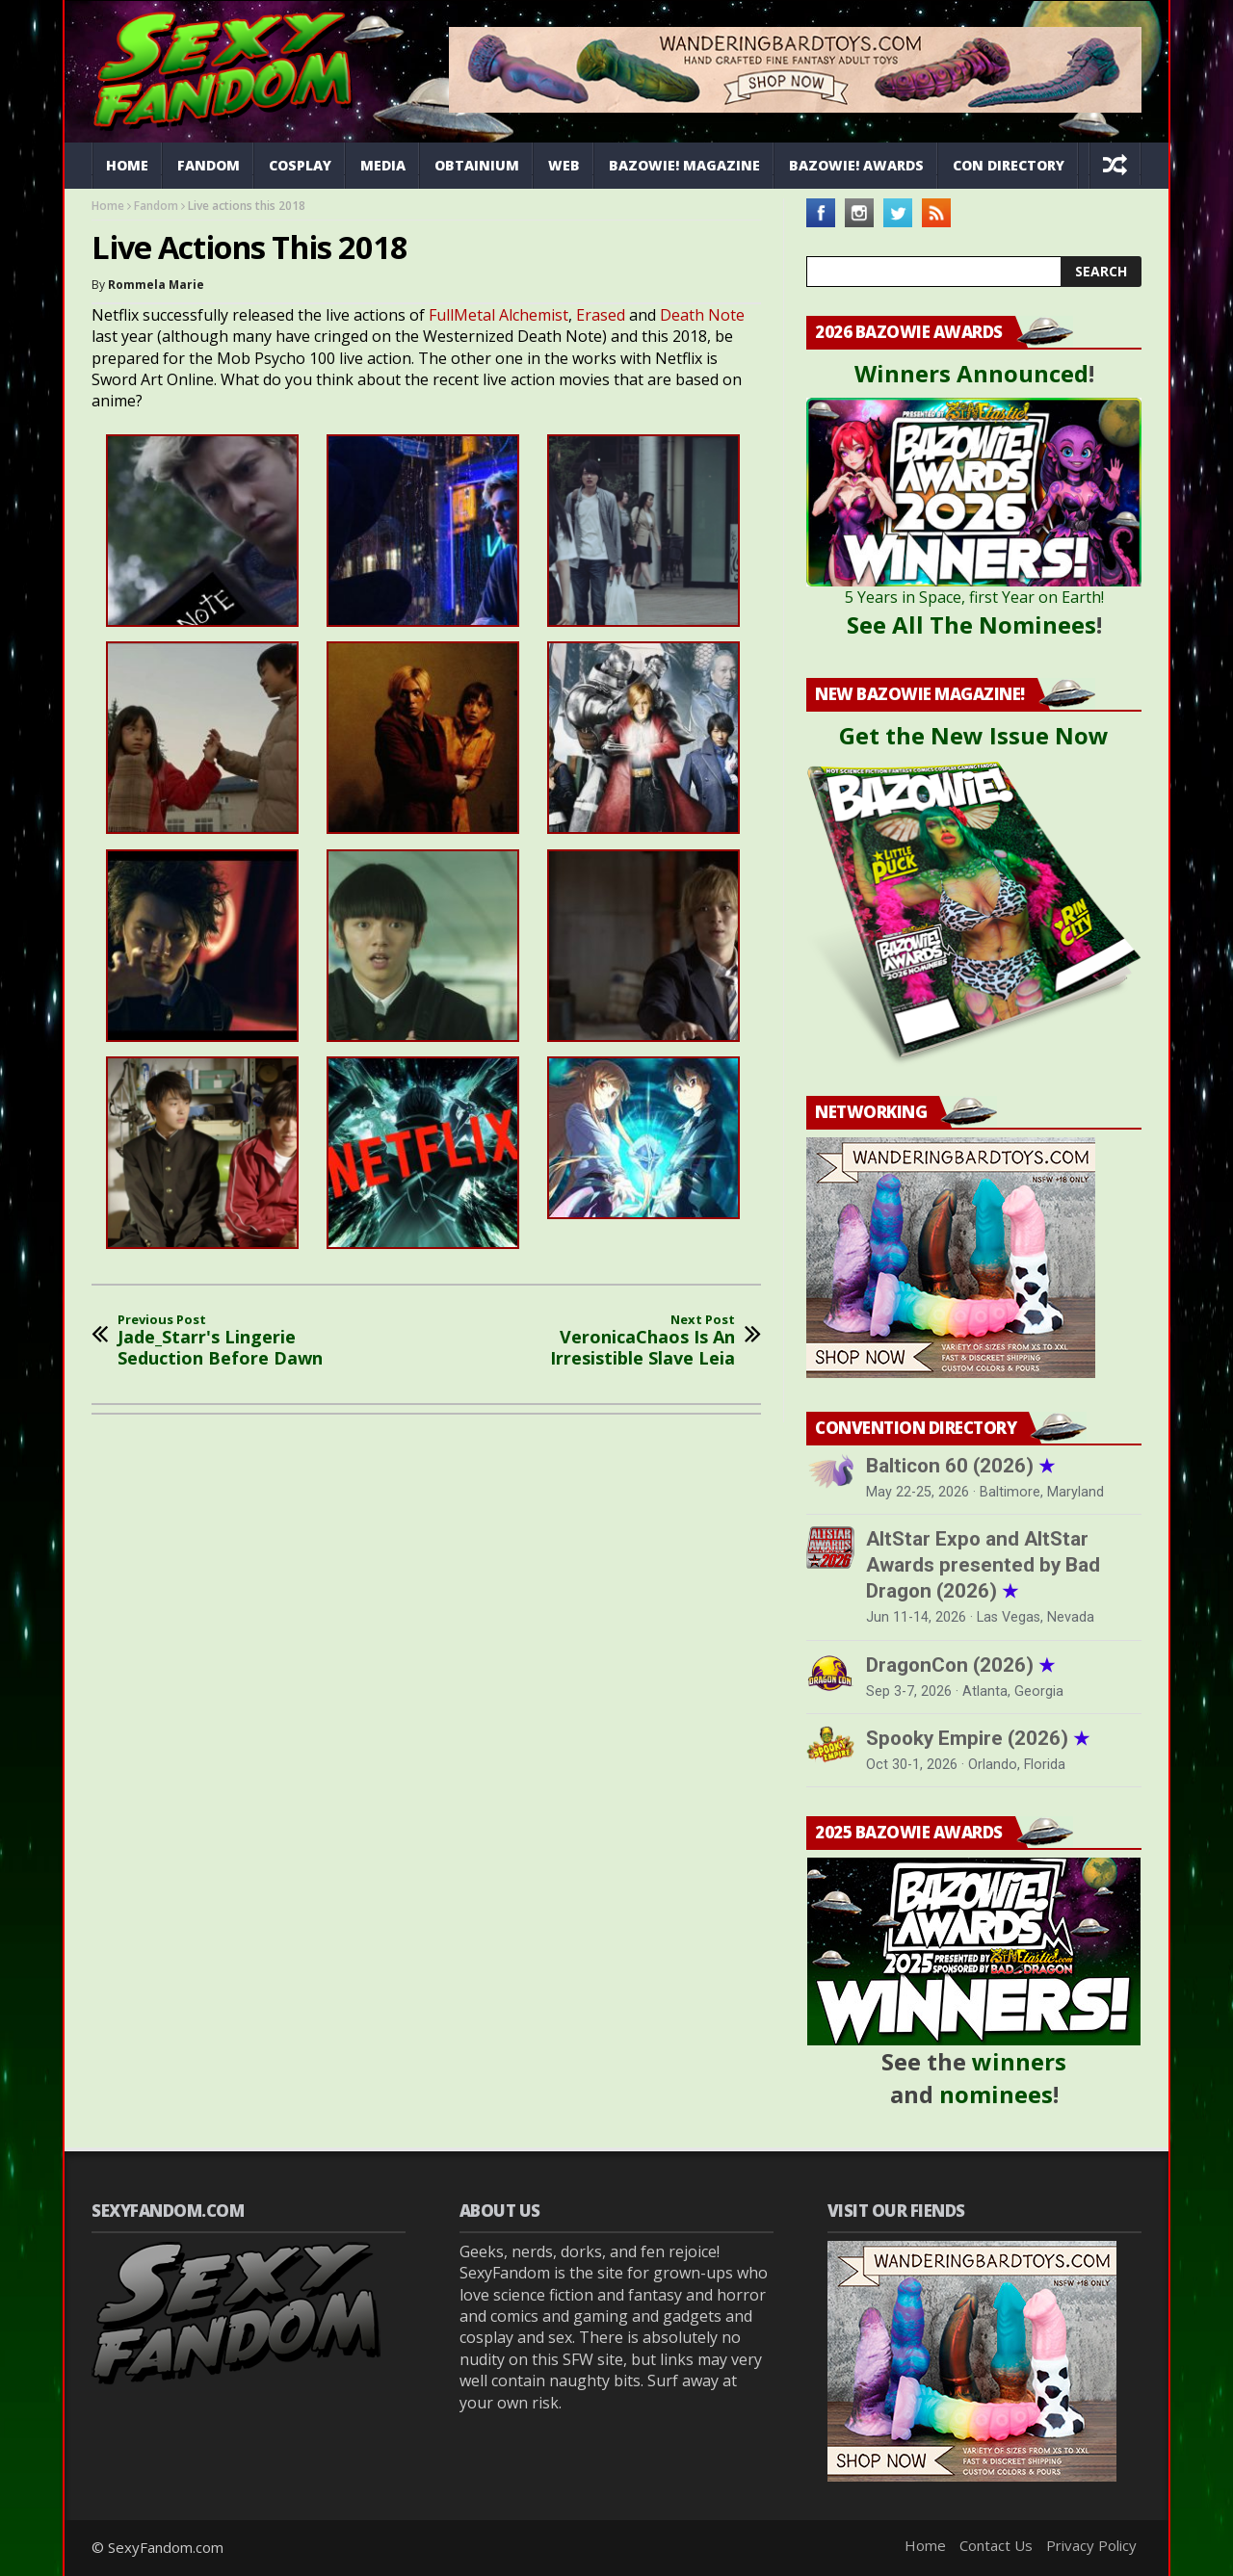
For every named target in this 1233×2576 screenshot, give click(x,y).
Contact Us (996, 2545)
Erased (602, 314)
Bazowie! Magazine (684, 165)
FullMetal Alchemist (498, 314)
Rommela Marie (156, 284)
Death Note (702, 314)
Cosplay (300, 165)
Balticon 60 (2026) (960, 1465)
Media (383, 165)
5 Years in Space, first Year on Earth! (974, 597)
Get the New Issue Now (974, 735)
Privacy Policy (1091, 2545)
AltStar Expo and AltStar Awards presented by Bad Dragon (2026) (983, 1564)
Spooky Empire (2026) (977, 1738)
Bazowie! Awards (856, 165)
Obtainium (476, 165)
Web (564, 165)
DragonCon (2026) (960, 1665)
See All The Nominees (971, 624)
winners (1019, 2061)
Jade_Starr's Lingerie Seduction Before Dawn (246, 1341)
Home (127, 165)
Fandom (208, 165)
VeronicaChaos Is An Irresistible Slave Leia (607, 1341)
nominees (996, 2094)
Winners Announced (971, 373)
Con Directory (1008, 165)
